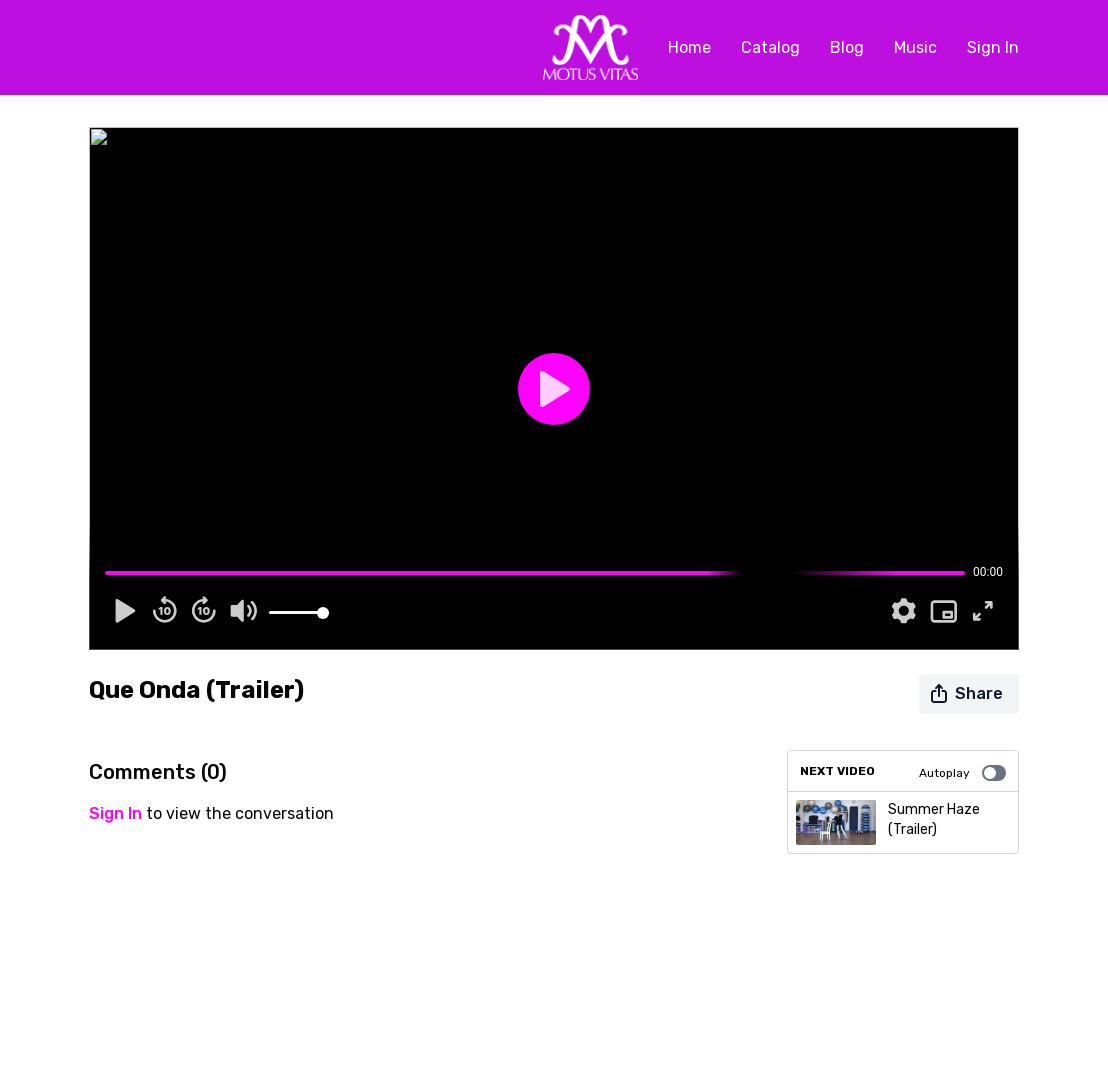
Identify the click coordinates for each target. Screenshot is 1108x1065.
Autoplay (962, 773)
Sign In (993, 47)
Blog (847, 47)
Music (915, 47)
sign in (115, 813)
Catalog (770, 47)
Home (689, 47)
